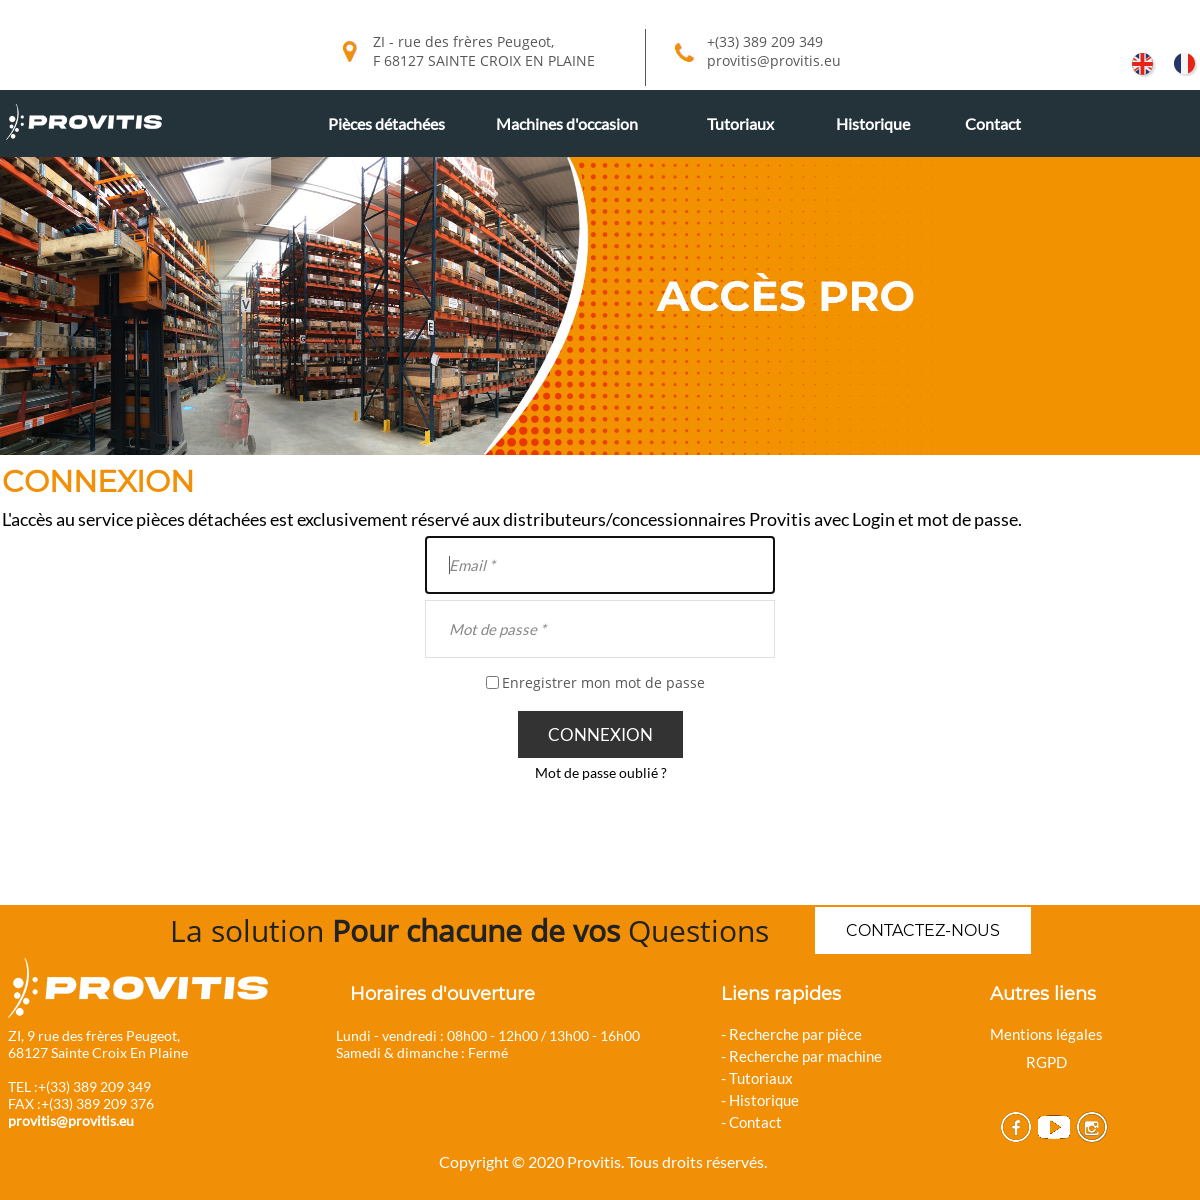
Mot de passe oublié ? (601, 772)
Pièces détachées (386, 123)
